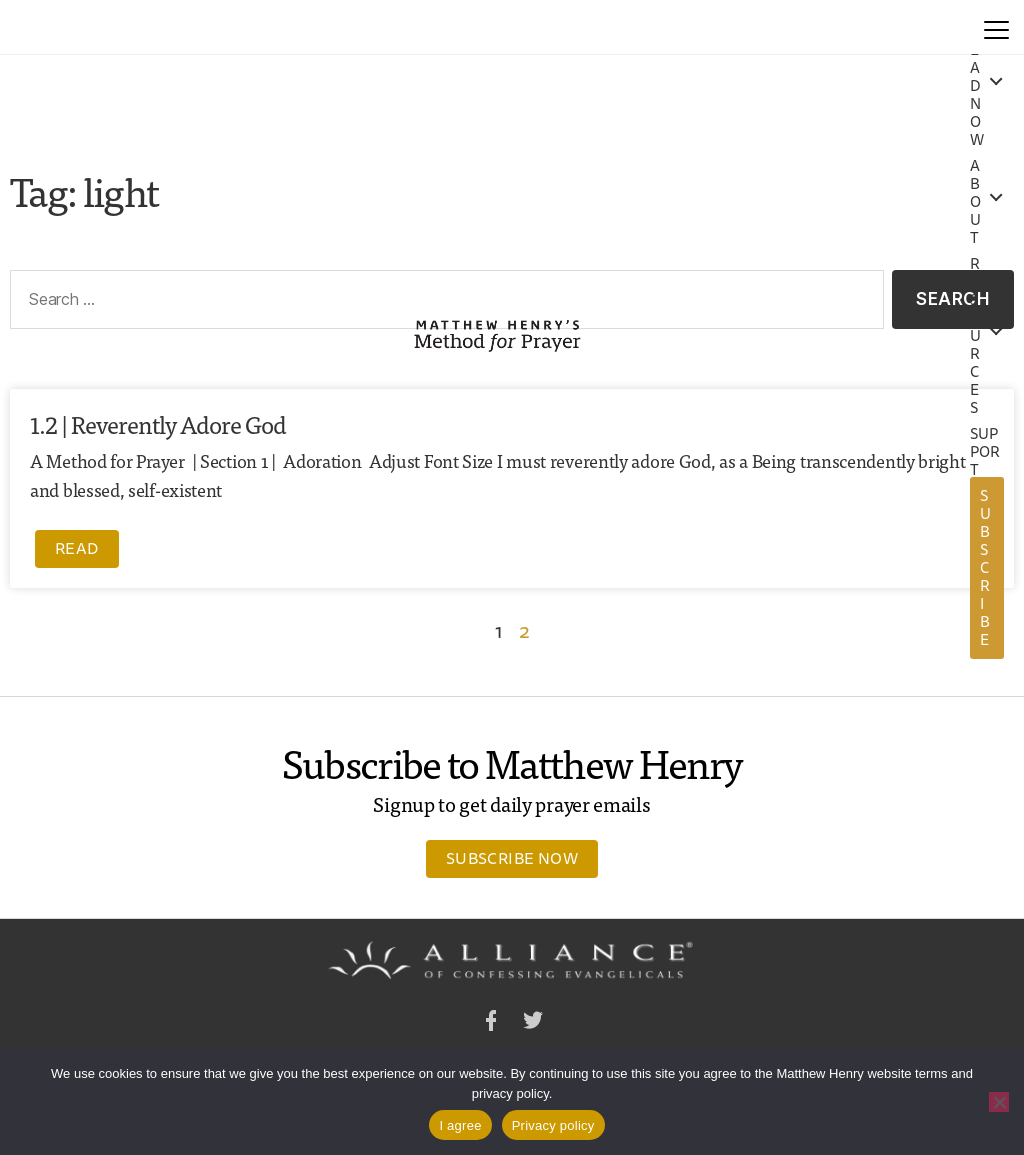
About (975, 202)
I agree (460, 1125)
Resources (975, 336)
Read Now (977, 86)
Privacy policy (553, 1125)
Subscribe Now (512, 858)
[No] (999, 1102)
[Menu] (996, 27)
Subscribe (985, 567)
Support (985, 452)
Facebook (491, 1023)
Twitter (533, 1023)
